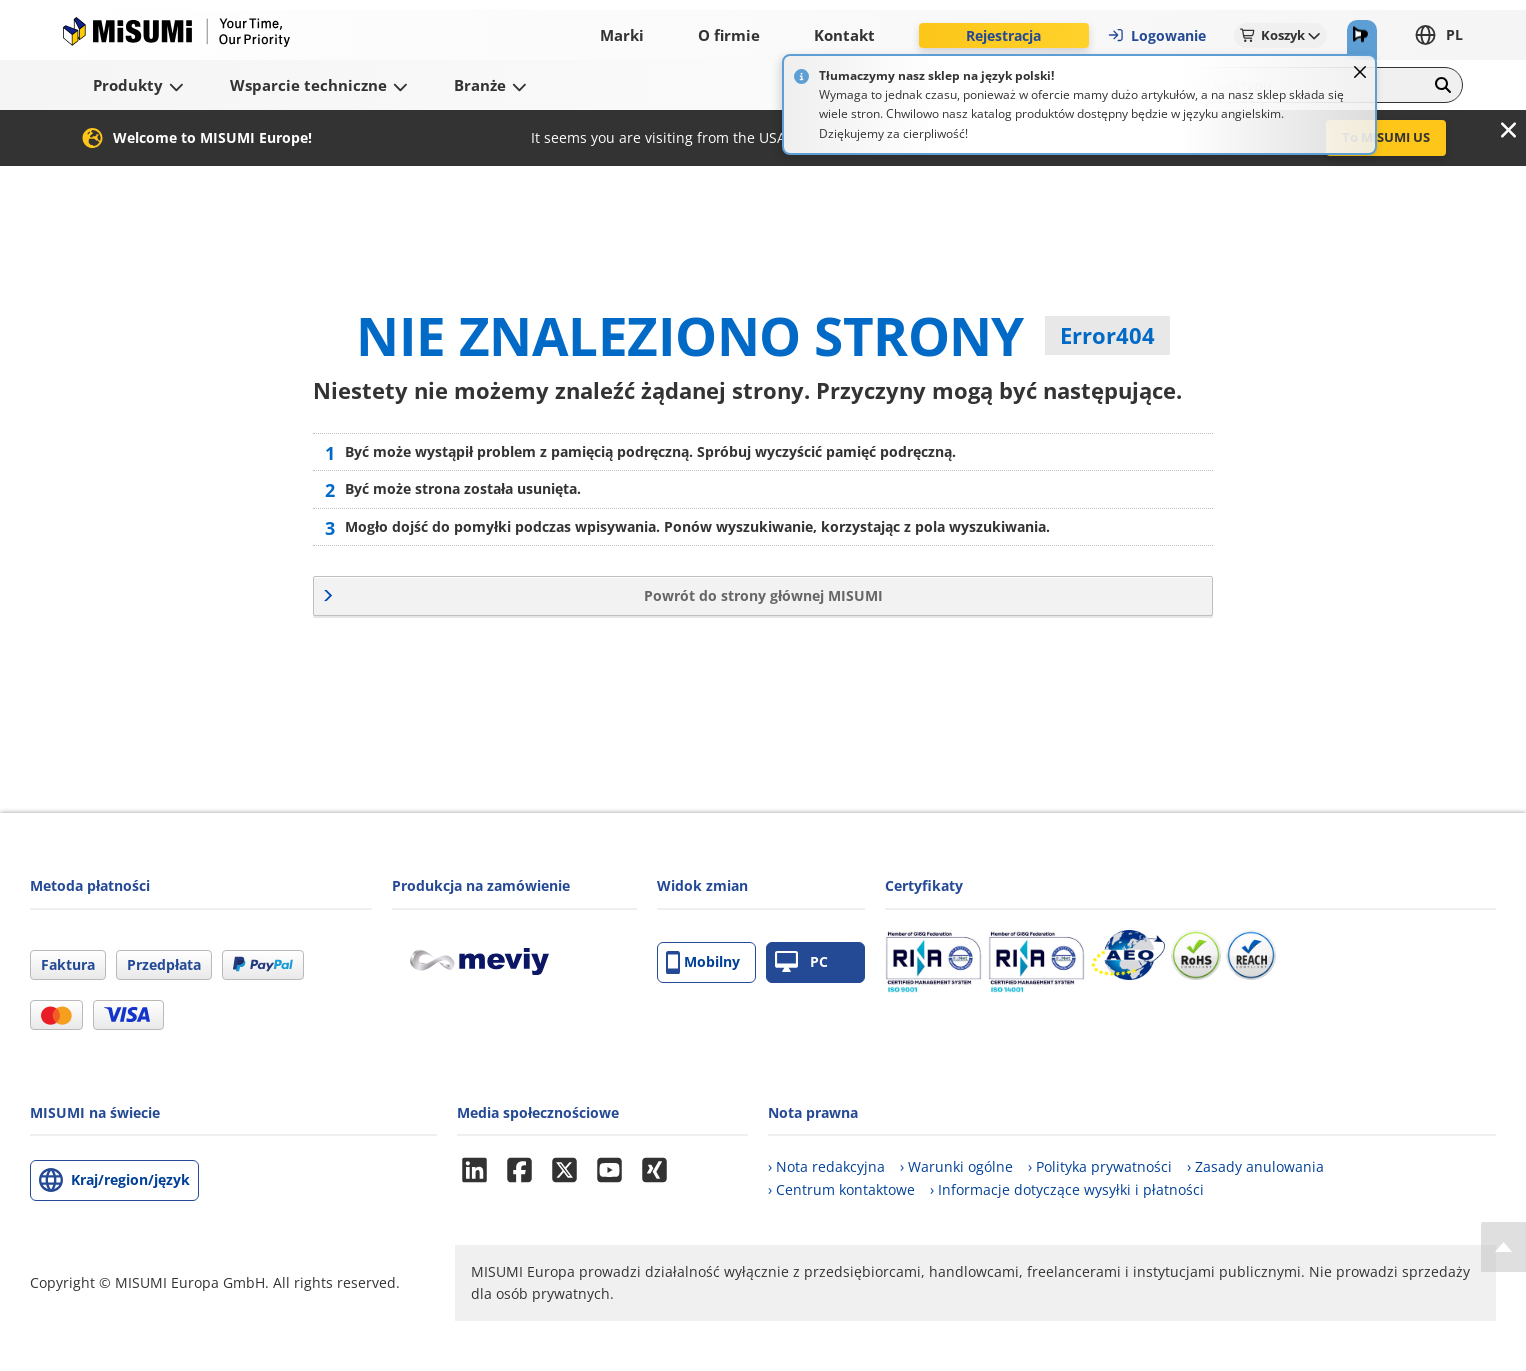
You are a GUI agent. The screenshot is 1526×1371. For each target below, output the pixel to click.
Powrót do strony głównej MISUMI (763, 595)
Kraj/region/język (130, 1179)
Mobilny (703, 962)
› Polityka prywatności (1100, 1166)
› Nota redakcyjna (826, 1166)
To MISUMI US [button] (1386, 137)
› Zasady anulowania (1255, 1166)
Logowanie (1156, 35)
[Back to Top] (1503, 1247)
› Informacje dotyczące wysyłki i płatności (1067, 1189)
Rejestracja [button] (1003, 35)
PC (801, 962)
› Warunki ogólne (956, 1166)
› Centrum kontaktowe (841, 1189)
